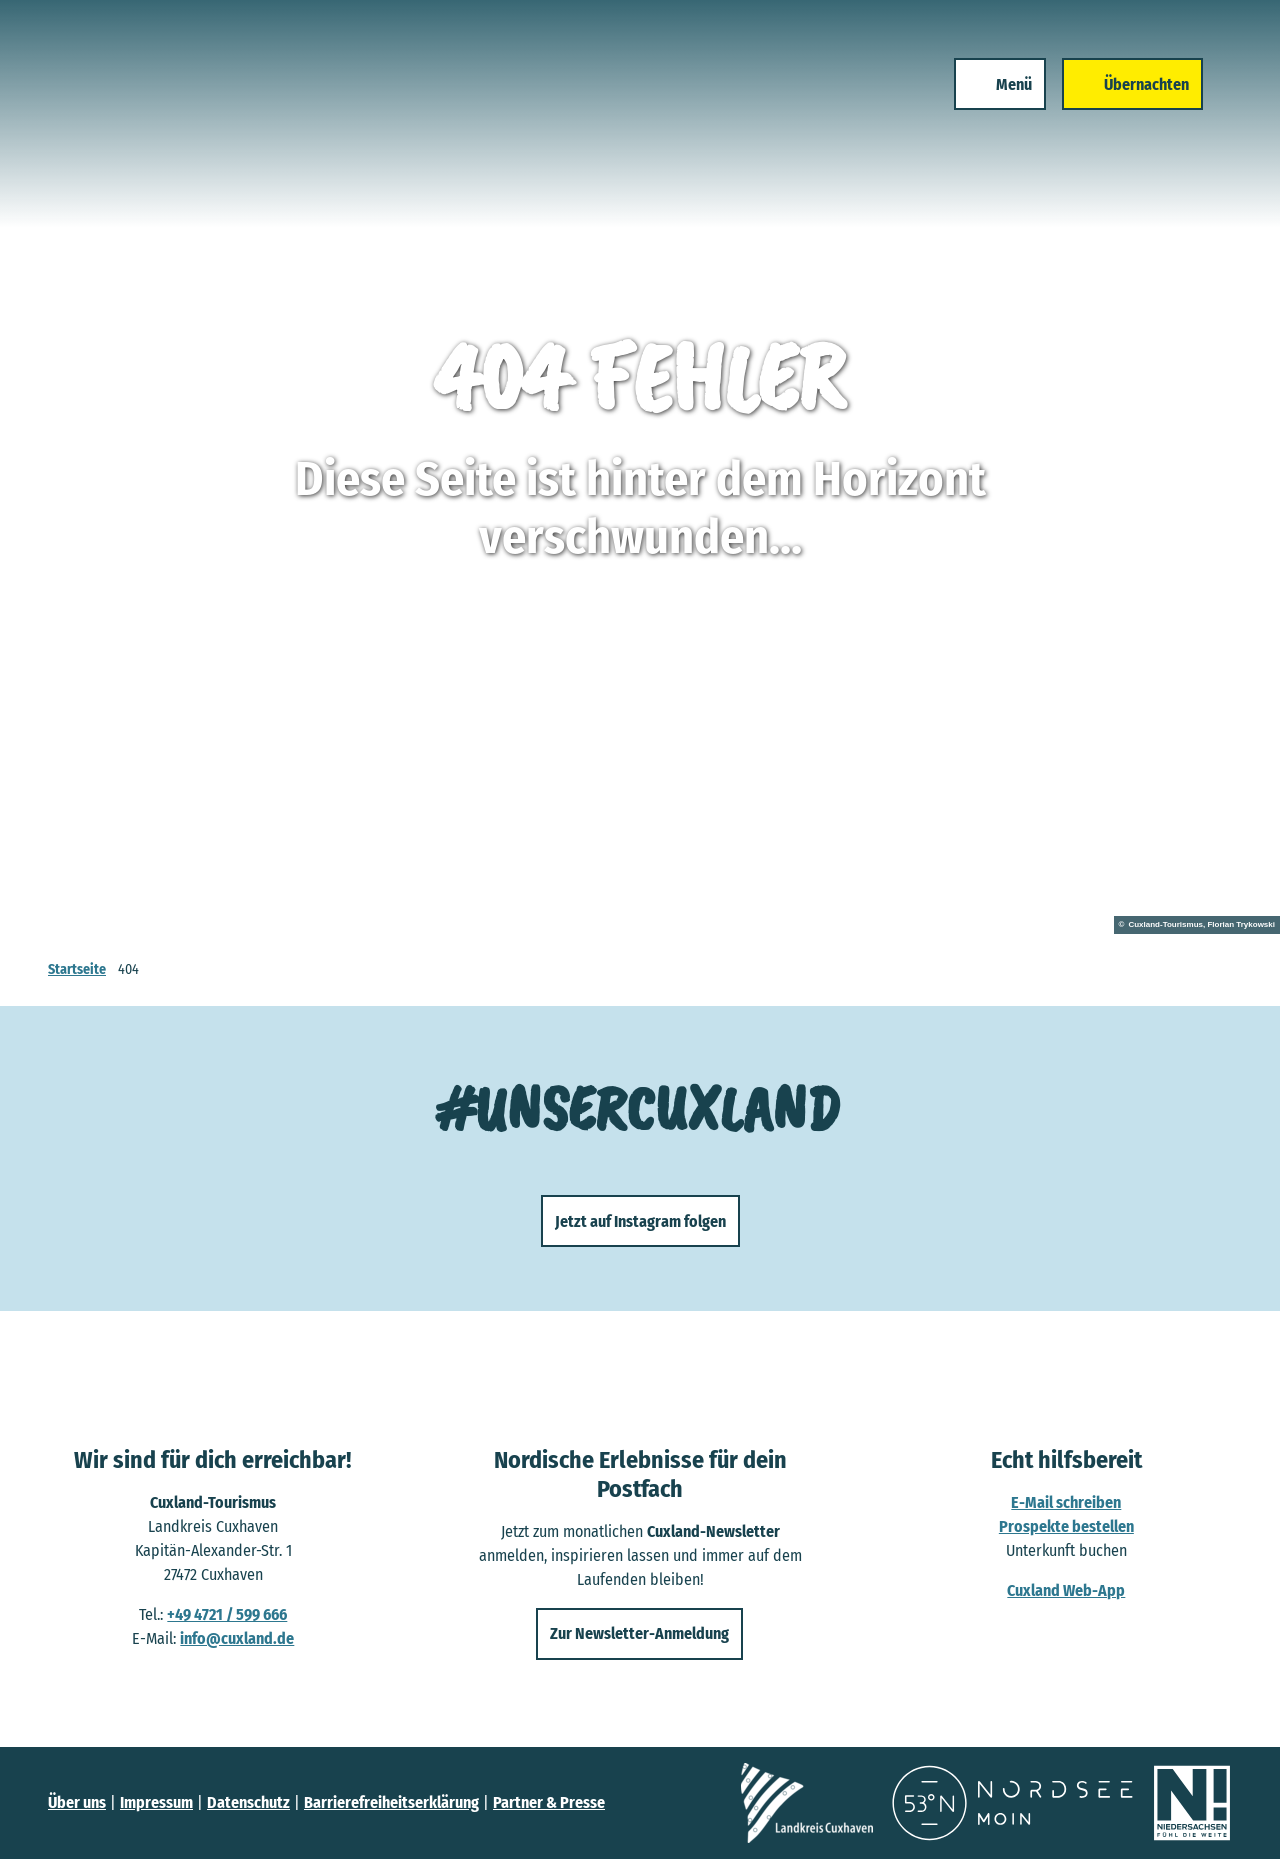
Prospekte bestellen (1066, 1526)
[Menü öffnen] (997, 88)
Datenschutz (248, 1802)
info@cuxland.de (237, 1638)
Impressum (156, 1802)
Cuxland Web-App (1067, 1590)
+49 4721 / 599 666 (227, 1614)
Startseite (77, 969)
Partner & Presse (549, 1802)
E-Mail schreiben (1067, 1502)
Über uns (77, 1802)
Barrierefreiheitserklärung (391, 1802)
